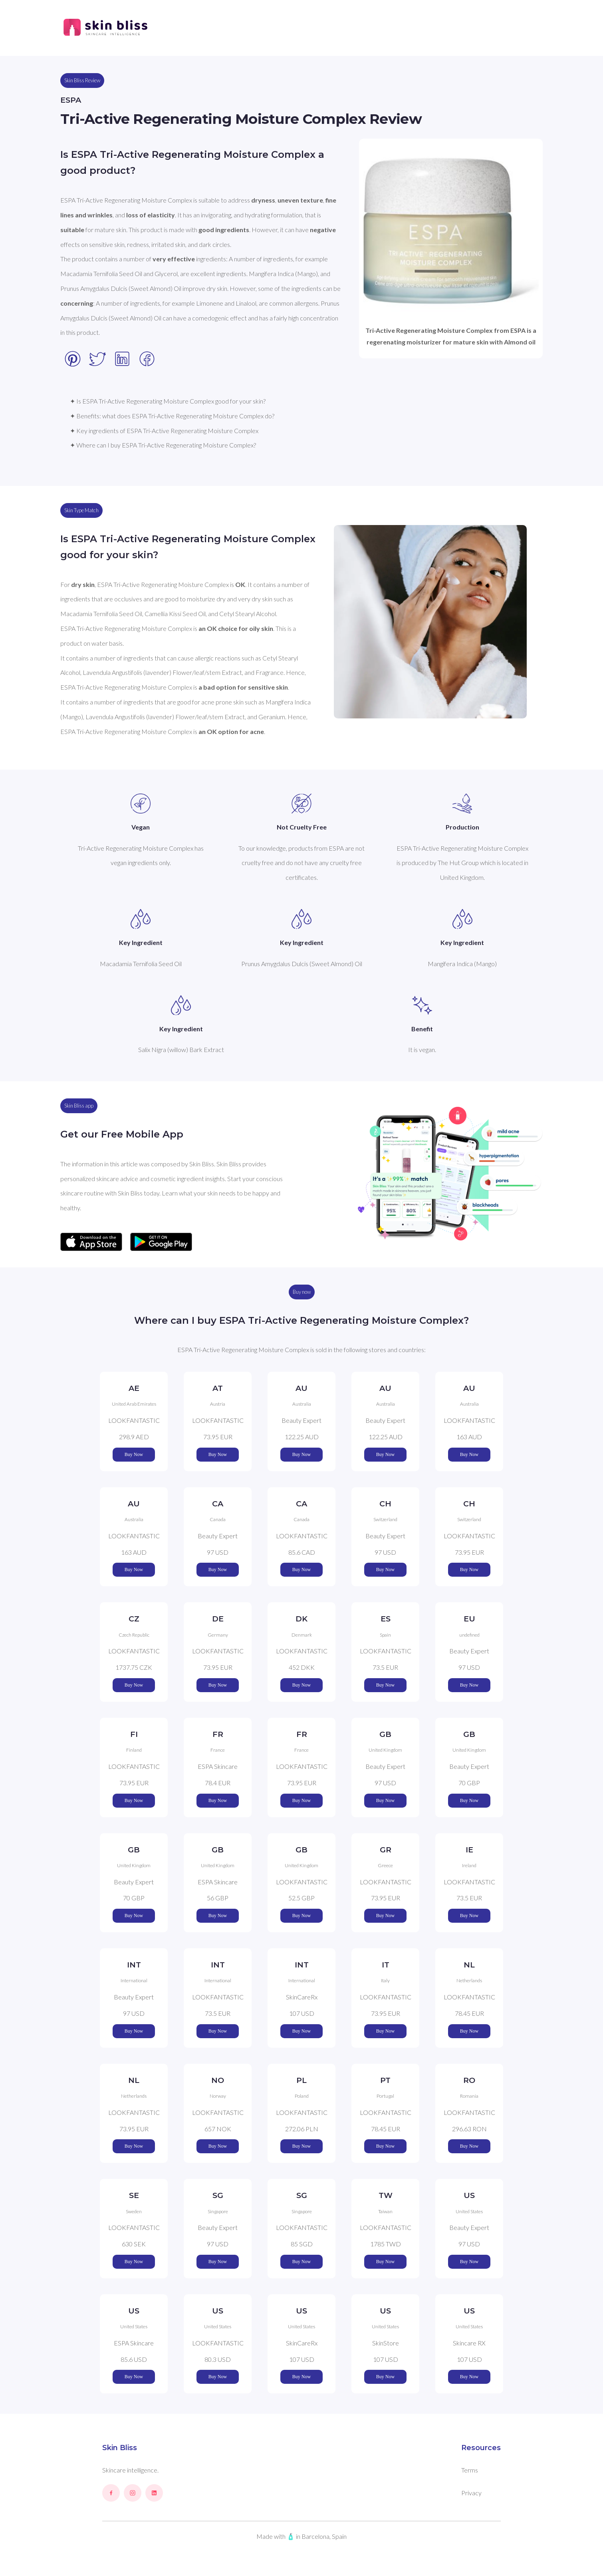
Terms (469, 2470)
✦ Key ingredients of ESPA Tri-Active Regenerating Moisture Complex (164, 430)
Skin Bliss (119, 2447)
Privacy (471, 2492)
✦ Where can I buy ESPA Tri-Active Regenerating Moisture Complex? (163, 445)
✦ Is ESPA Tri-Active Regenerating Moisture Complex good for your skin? (168, 401)
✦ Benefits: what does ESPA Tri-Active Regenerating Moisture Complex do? (172, 416)
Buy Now (134, 1454)
